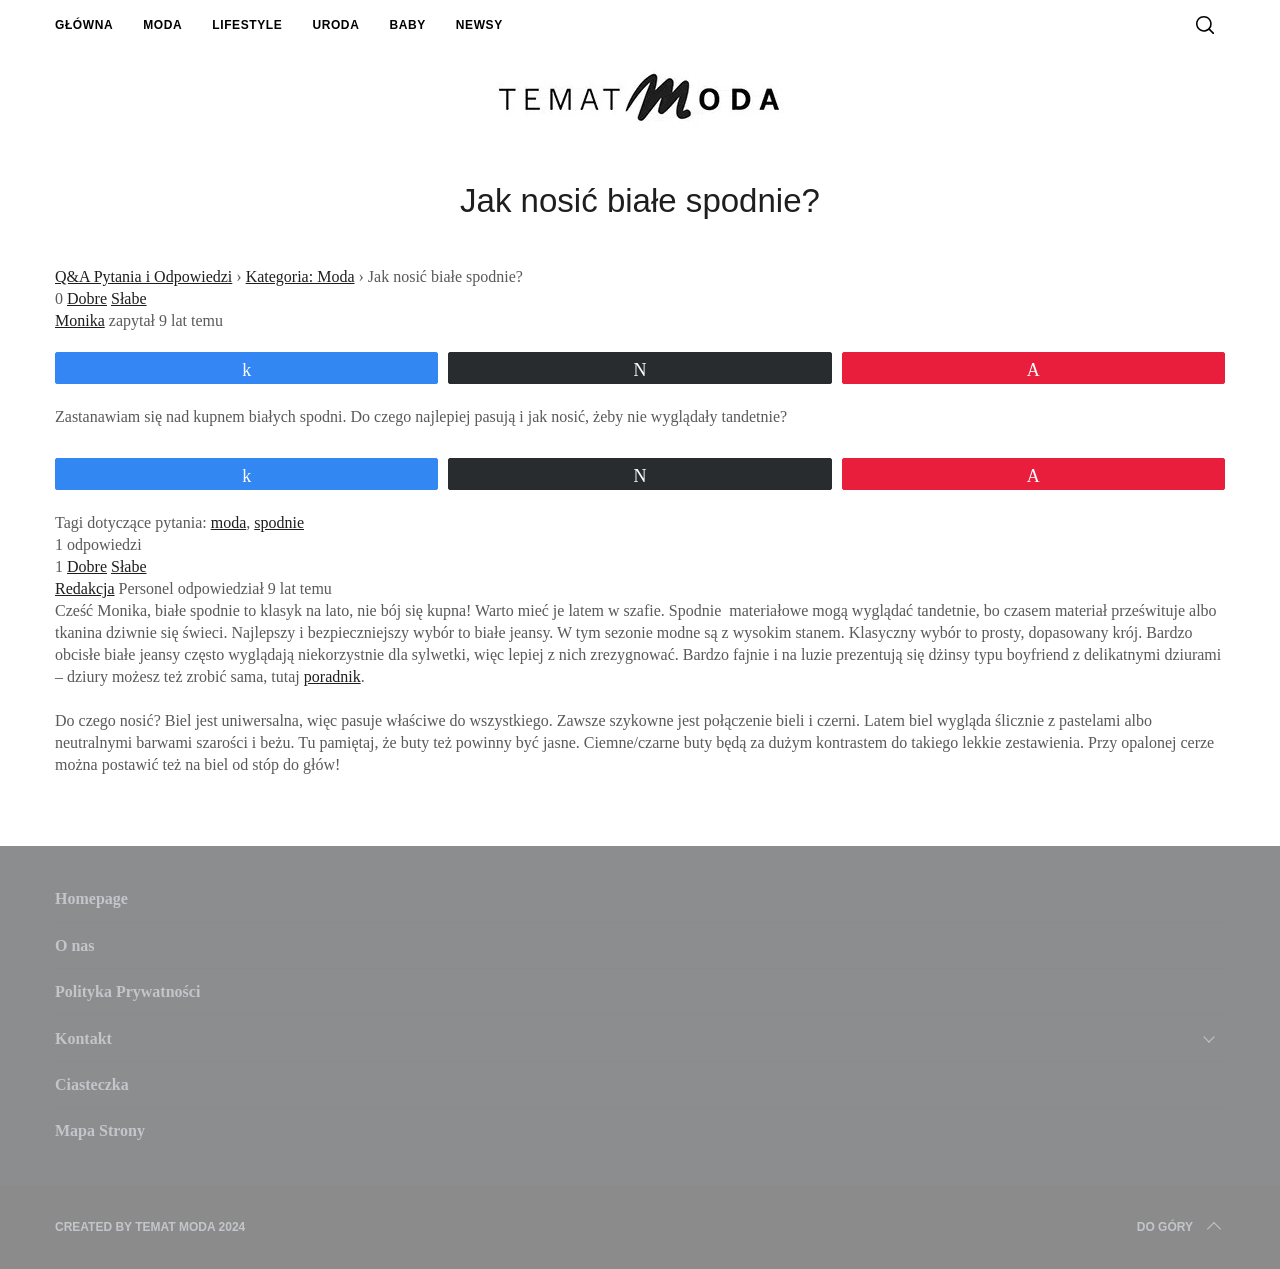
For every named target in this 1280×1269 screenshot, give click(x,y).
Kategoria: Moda (300, 276)
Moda (162, 25)
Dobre (87, 298)
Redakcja (85, 588)
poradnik (332, 676)
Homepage (91, 898)
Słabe (129, 298)
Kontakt (83, 1038)
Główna (84, 25)
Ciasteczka (92, 1084)
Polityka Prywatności (127, 991)
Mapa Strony (100, 1130)
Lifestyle (247, 25)
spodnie (279, 522)
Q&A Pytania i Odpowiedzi (143, 276)
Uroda (335, 25)
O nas (75, 945)
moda (229, 522)
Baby (407, 25)
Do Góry (1181, 1227)
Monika (80, 320)
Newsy (479, 25)
